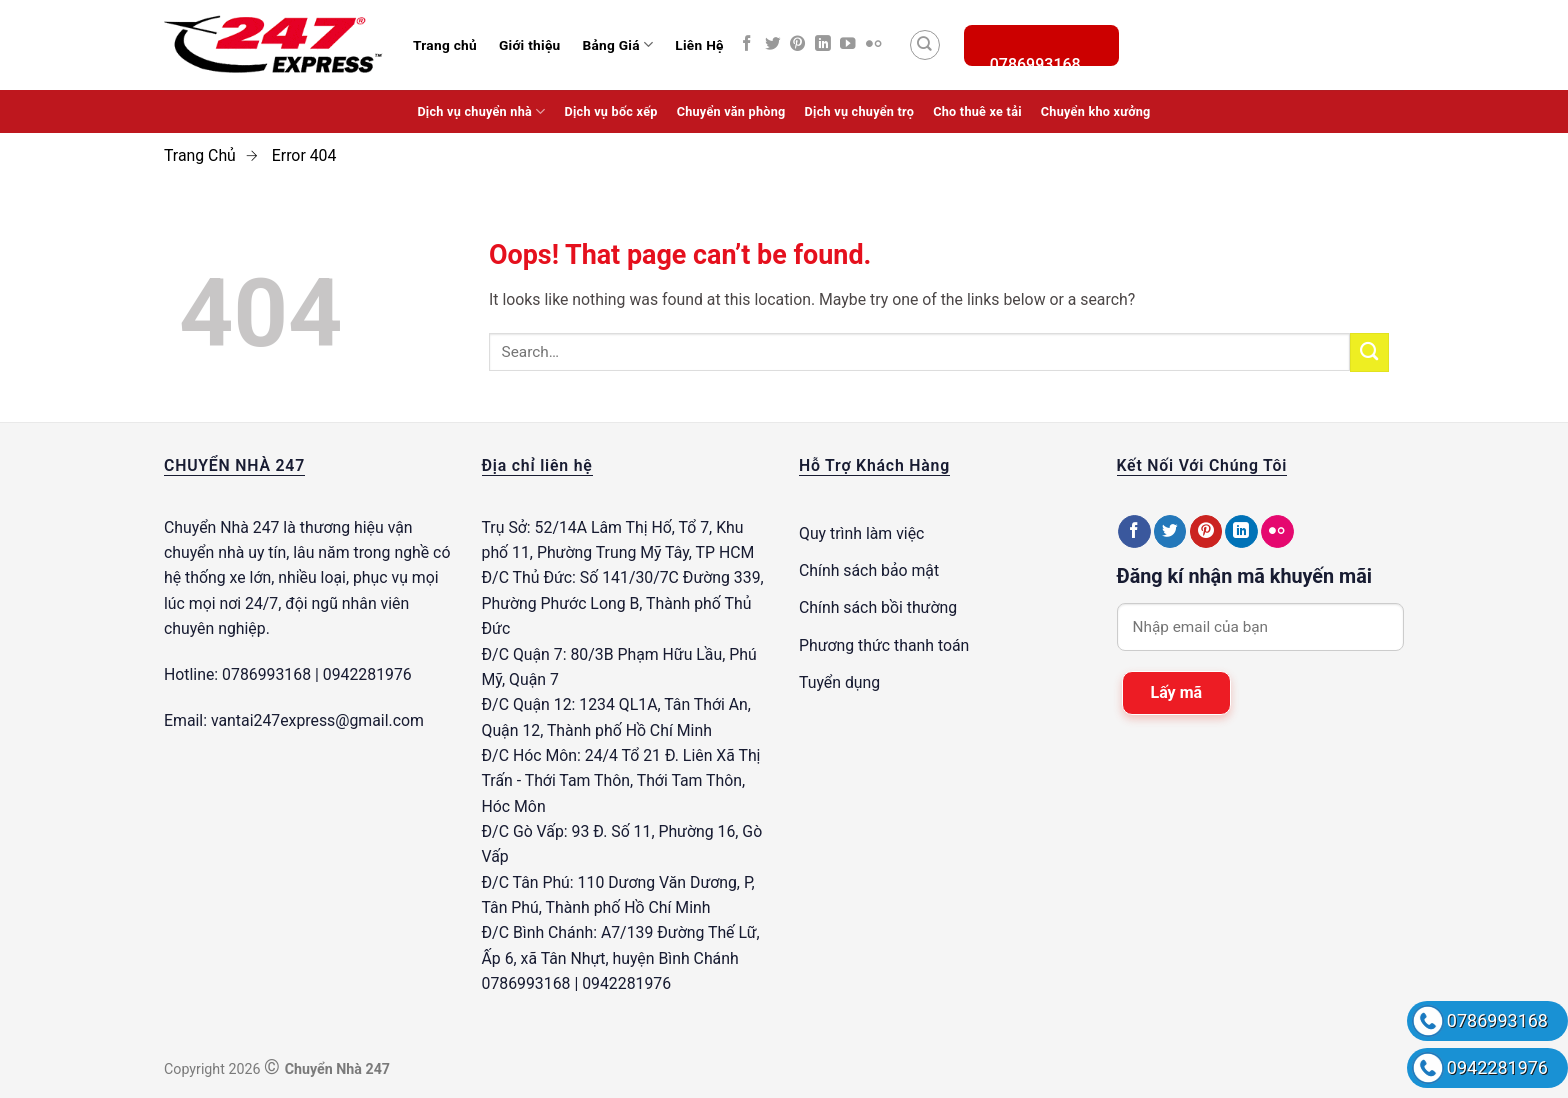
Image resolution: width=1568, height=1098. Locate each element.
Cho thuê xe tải (977, 111)
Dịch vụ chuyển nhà (481, 111)
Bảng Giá (617, 44)
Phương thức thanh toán (884, 645)
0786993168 (1497, 1020)
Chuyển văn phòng (731, 111)
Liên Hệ (699, 45)
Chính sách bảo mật (869, 570)
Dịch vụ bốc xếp (611, 111)
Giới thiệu (530, 45)
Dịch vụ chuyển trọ (860, 111)
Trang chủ (445, 45)
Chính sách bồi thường (878, 607)
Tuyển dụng (839, 682)
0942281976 (1497, 1067)
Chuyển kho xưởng (1096, 111)
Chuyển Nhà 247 (221, 527)
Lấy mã (1177, 692)
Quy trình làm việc (861, 533)
